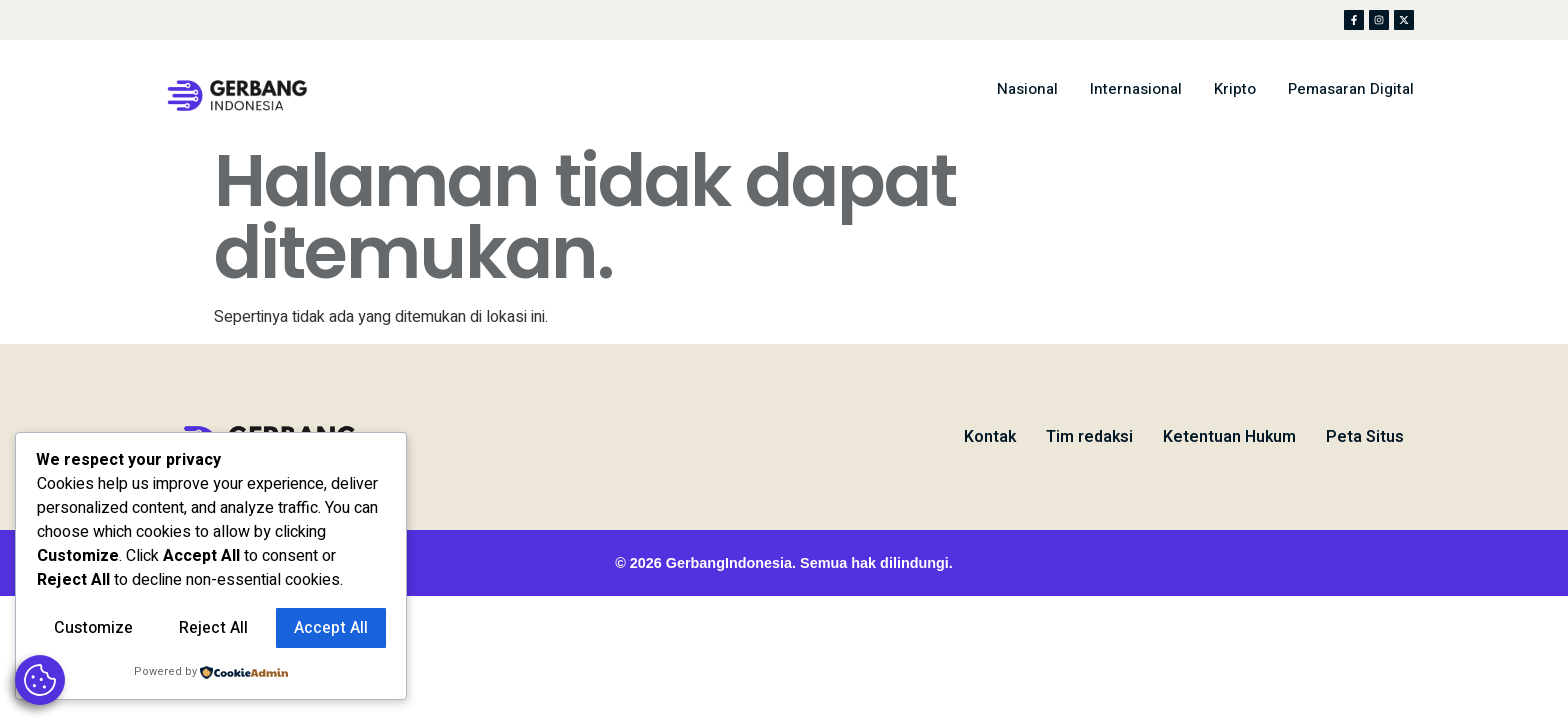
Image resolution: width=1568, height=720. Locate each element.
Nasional (1027, 89)
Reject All (213, 628)
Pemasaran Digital (1351, 89)
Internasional (1136, 89)
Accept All (331, 628)
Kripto (1235, 89)
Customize (93, 628)
